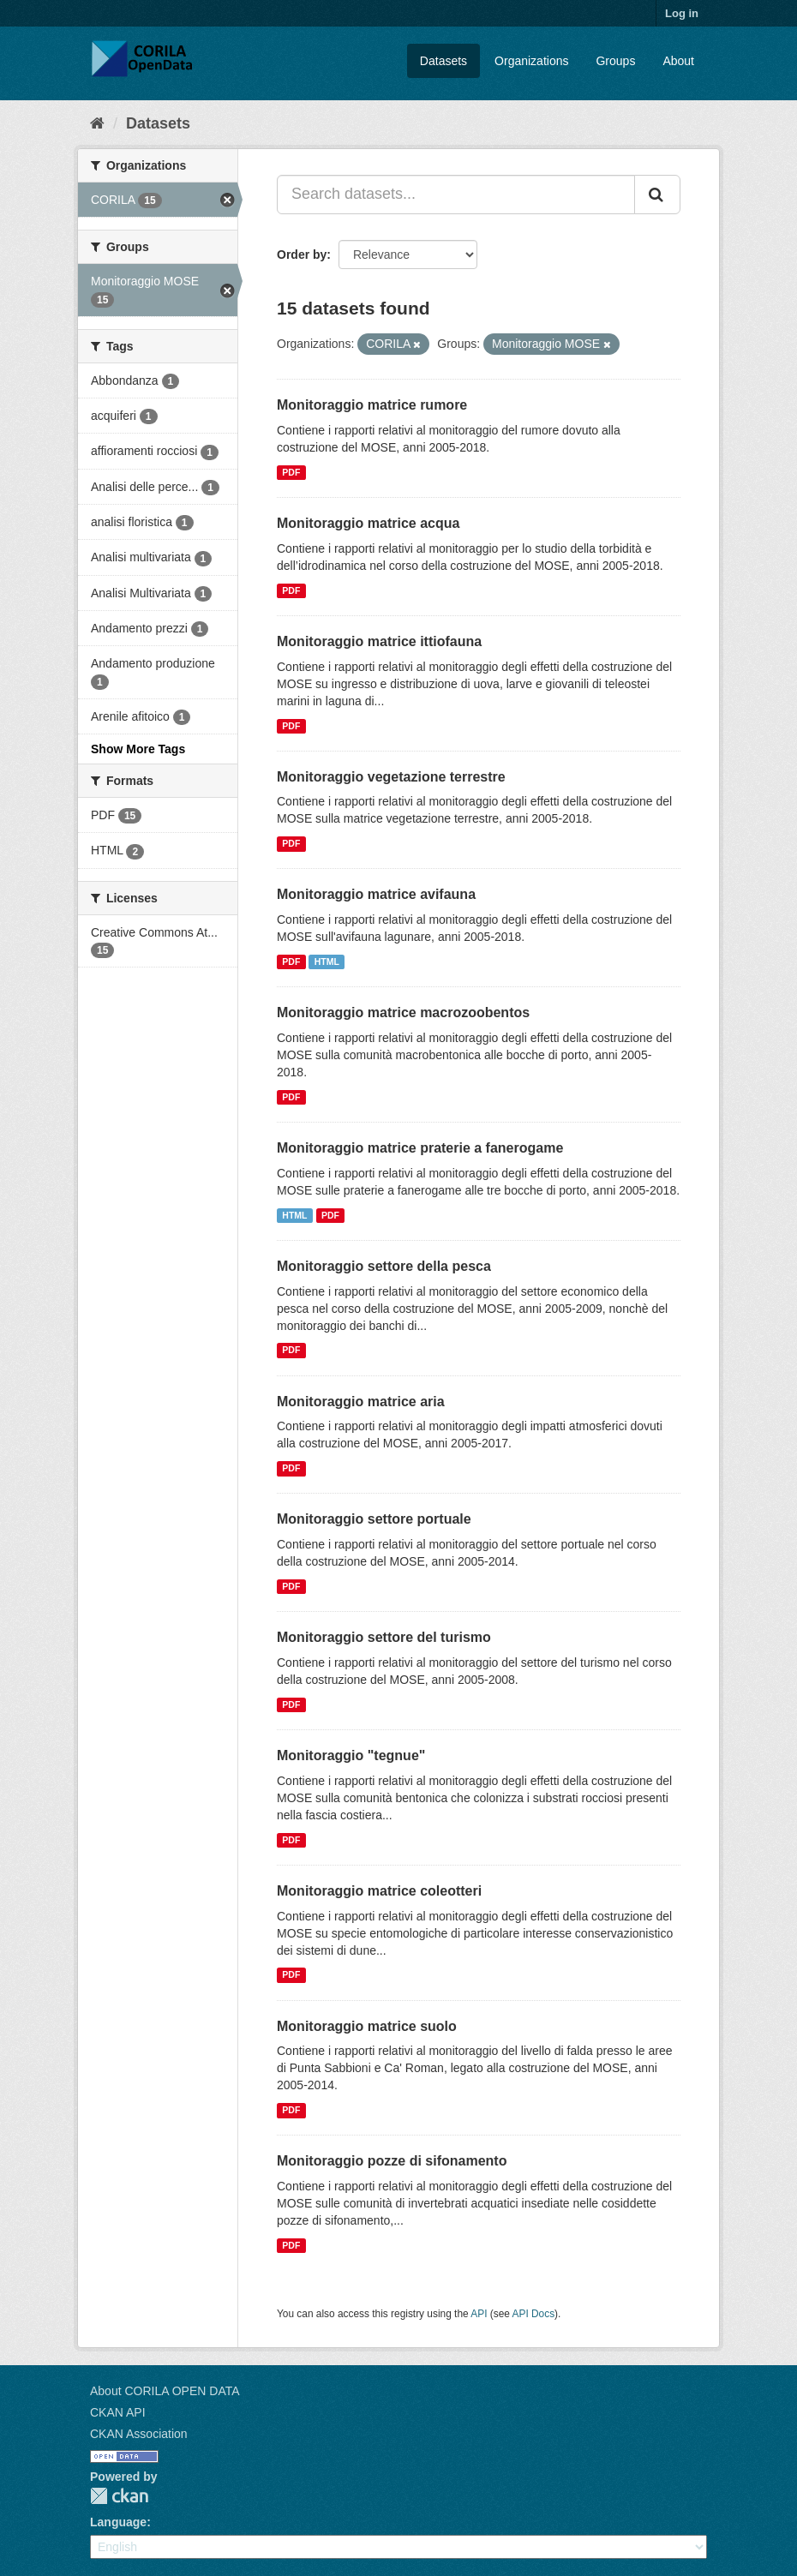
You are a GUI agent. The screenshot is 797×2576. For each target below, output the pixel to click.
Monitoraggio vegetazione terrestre (391, 777)
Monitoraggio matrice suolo (367, 2026)
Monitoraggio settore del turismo (384, 1637)
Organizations (531, 61)
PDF (291, 472)
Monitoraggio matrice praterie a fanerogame (420, 1148)
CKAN (119, 2496)
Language (118, 2522)
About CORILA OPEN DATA (165, 2391)
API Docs (533, 2314)
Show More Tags (138, 749)
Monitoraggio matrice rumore (372, 405)
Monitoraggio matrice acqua (368, 523)
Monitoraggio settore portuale (374, 1519)
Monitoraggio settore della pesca (384, 1266)
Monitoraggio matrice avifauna (376, 894)
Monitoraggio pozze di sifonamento (391, 2161)
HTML (327, 961)
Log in (681, 13)
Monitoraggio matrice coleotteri (379, 1891)
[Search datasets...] (456, 194)
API (478, 2314)
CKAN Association (139, 2434)
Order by (302, 254)
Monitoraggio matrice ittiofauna (379, 641)
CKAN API (118, 2412)
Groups (615, 61)
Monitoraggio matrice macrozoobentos (403, 1012)
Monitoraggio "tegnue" (351, 1755)
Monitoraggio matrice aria (361, 1401)
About (678, 61)
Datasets (443, 61)
